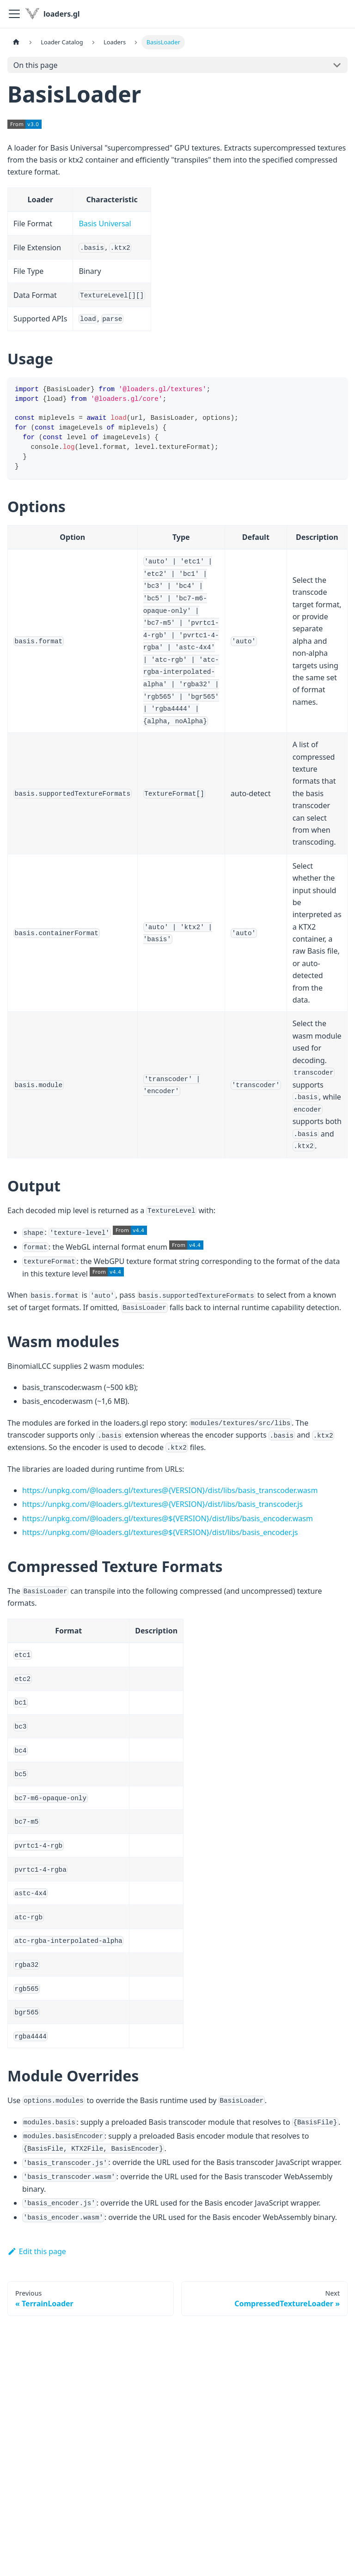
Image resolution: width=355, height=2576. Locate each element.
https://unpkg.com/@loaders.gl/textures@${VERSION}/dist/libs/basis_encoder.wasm (167, 1518)
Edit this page (36, 2251)
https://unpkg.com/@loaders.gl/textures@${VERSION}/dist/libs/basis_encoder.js (160, 1532)
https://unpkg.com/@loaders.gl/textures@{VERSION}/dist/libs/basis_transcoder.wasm (170, 1490)
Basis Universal (105, 223)
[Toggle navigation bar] (14, 14)
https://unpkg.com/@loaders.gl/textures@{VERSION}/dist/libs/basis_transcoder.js (162, 1504)
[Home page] (16, 42)
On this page (35, 65)
